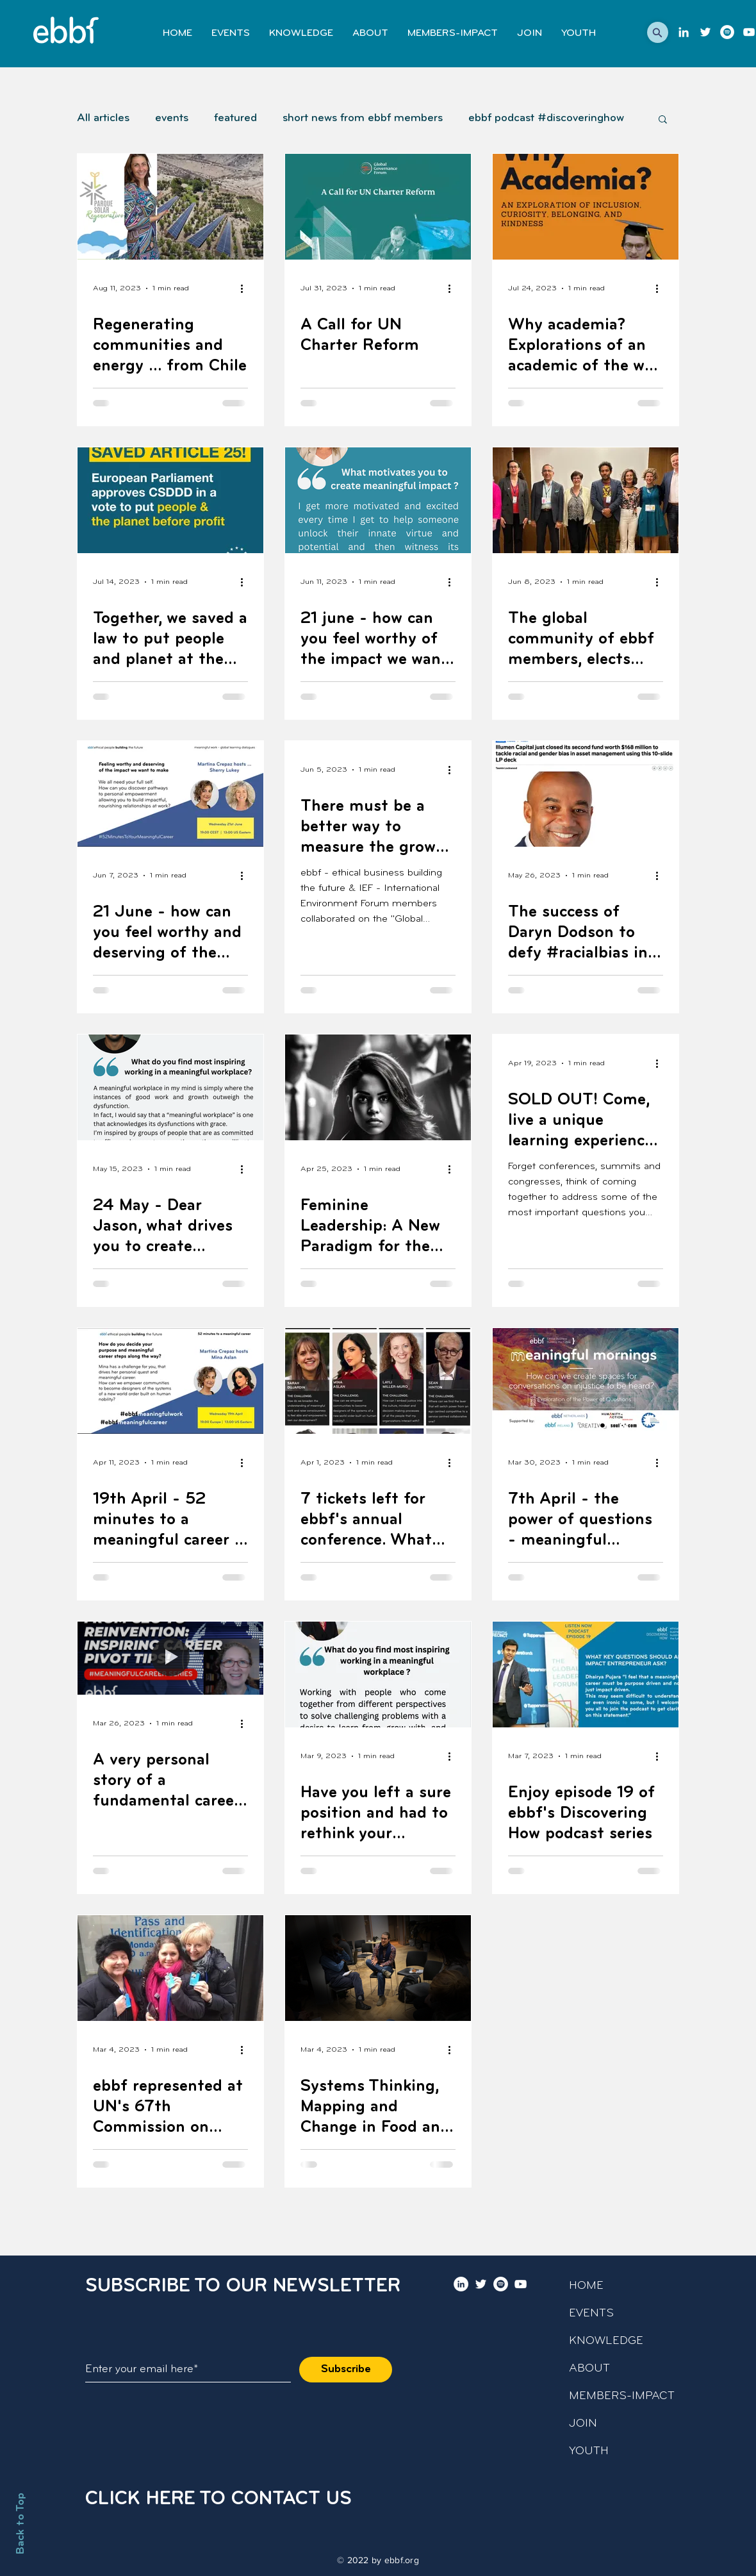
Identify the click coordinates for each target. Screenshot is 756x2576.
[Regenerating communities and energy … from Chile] (170, 207)
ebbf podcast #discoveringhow (546, 118)
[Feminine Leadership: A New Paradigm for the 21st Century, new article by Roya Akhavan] (378, 1087)
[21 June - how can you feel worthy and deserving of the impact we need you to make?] (170, 794)
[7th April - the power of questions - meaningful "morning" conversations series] (585, 1381)
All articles (103, 118)
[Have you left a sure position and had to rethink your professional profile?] (378, 1674)
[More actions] (246, 288)
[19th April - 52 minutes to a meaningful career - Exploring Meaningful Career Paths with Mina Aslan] (170, 1381)
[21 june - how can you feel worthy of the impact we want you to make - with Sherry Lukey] (378, 500)
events (171, 118)
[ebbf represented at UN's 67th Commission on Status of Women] (170, 1968)
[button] (657, 32)
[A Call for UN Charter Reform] (378, 207)
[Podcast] (727, 32)
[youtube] (749, 32)
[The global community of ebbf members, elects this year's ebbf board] (585, 500)
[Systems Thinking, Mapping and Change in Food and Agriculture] (378, 1968)
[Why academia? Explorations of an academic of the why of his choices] (585, 207)
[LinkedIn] (684, 32)
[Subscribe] (345, 2369)
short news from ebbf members (363, 118)
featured (235, 118)
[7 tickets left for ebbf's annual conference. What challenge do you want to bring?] (378, 1381)
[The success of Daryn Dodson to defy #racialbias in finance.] (585, 794)
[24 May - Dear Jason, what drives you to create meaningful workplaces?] (170, 1087)
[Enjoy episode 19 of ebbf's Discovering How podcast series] (585, 1674)
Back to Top (21, 2523)
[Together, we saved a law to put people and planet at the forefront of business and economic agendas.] (170, 500)
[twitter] (705, 32)
